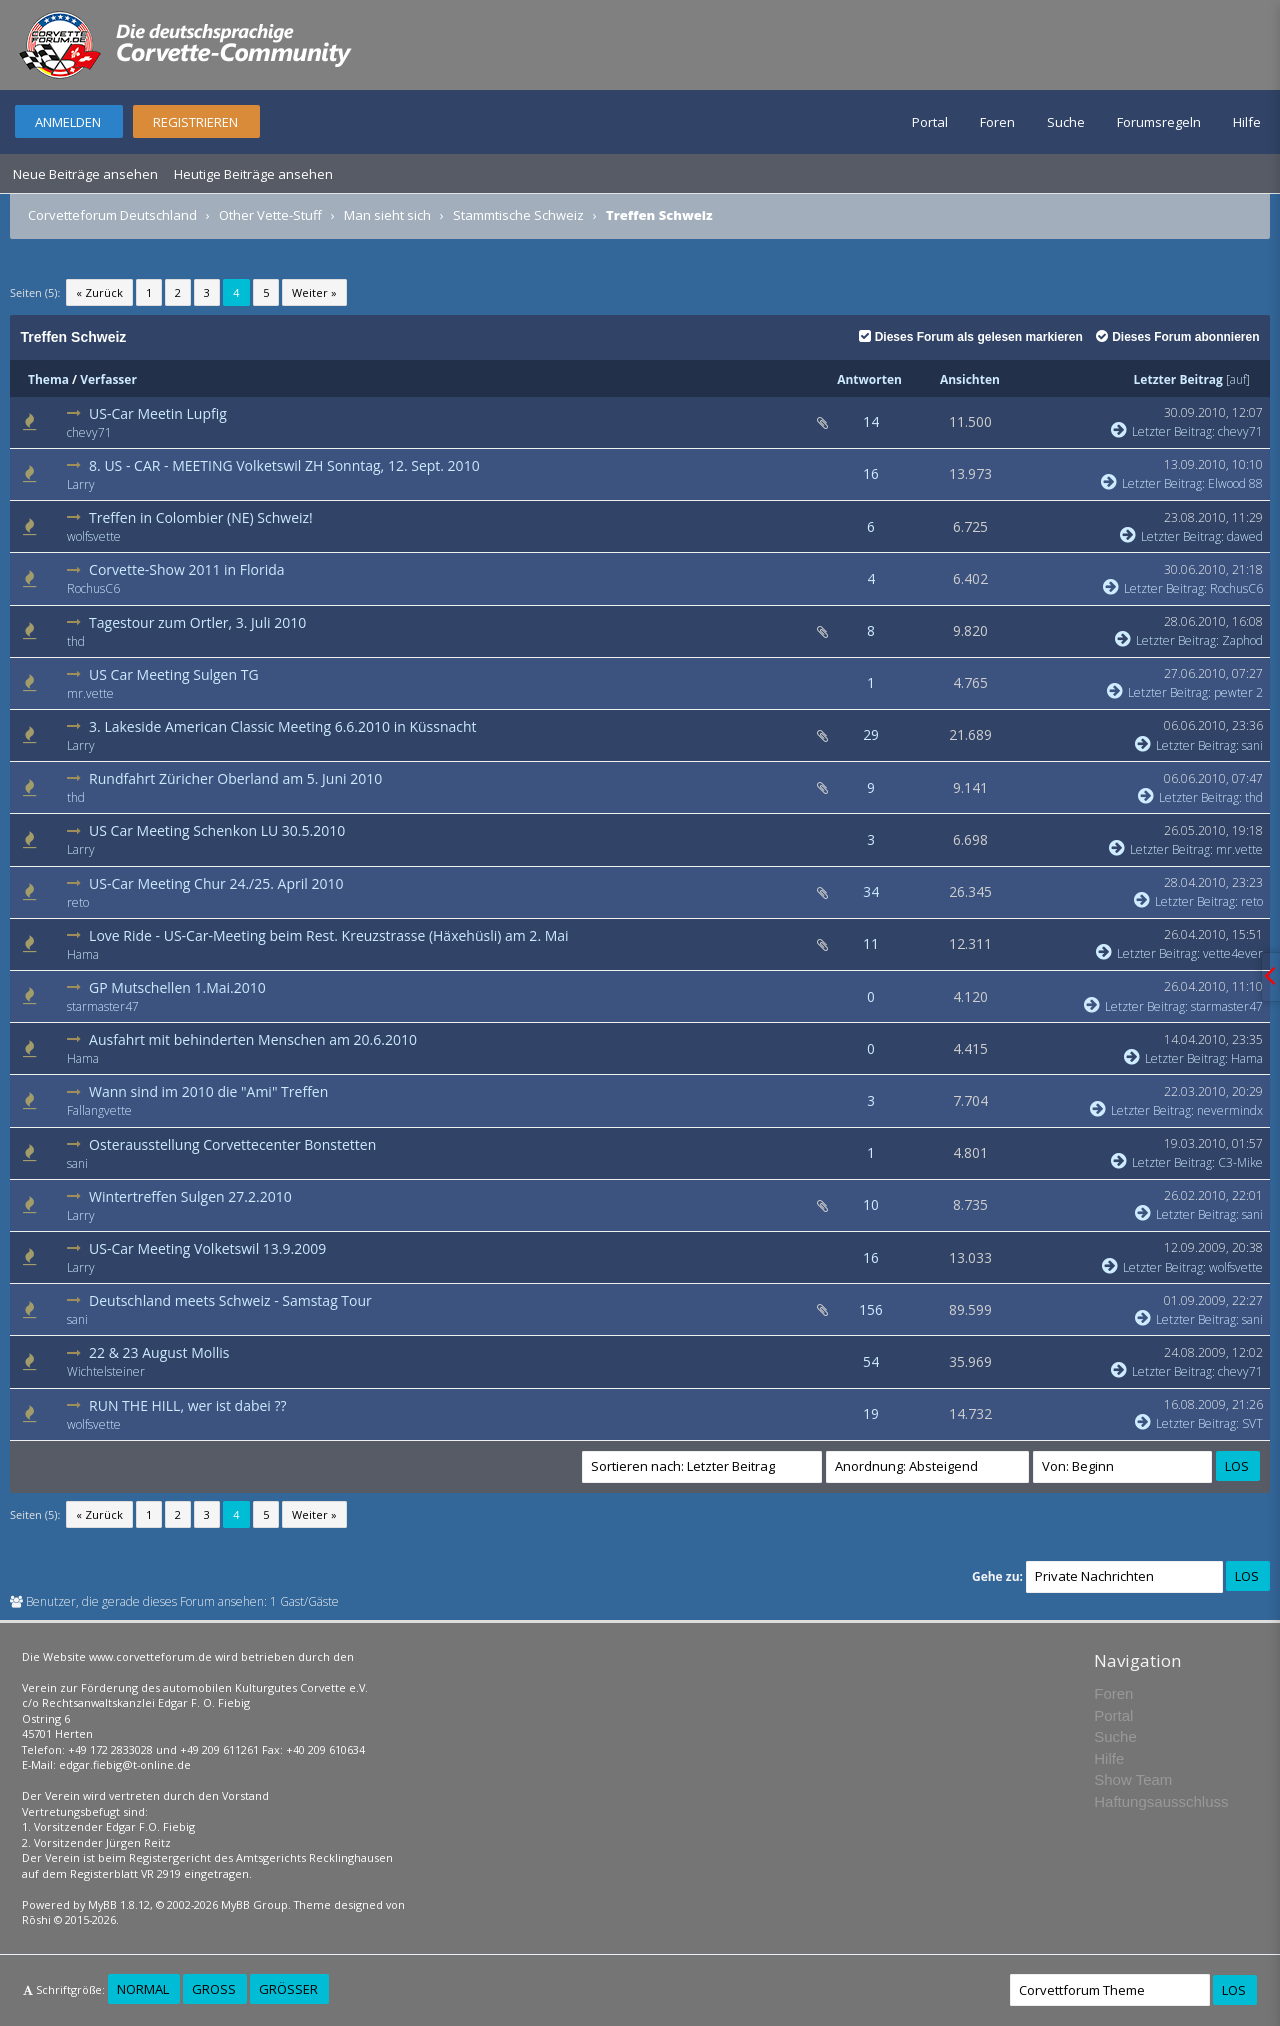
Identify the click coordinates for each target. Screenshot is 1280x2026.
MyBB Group (254, 1904)
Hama (83, 954)
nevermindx (1230, 1110)
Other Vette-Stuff (270, 215)
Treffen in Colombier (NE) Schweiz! (201, 517)
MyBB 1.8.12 (119, 1904)
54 (871, 1361)
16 (871, 473)
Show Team (1133, 1779)
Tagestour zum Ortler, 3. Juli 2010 (197, 622)
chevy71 (89, 432)
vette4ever (1233, 953)
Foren (997, 122)
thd (76, 641)
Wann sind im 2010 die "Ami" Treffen (208, 1091)
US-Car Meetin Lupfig (158, 413)
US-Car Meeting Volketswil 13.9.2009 (207, 1248)
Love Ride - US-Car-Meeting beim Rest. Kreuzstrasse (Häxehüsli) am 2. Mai (329, 935)
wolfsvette (94, 536)
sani (1252, 745)
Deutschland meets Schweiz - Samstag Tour (230, 1300)
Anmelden (68, 122)
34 (871, 891)
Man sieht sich (387, 215)
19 (871, 1413)
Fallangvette (99, 1110)
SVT (1252, 1423)
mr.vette (90, 693)
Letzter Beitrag (1178, 379)
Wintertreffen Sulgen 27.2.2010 (190, 1196)
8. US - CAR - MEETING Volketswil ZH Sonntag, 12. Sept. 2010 (284, 465)
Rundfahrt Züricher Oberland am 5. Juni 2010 (235, 778)
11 (871, 943)
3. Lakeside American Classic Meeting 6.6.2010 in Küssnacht (282, 726)
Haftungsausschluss (1161, 1801)
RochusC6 (93, 588)
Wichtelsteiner (106, 1371)
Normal (143, 1989)
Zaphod (1242, 640)
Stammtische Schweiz (518, 215)
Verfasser (108, 379)
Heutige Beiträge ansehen (253, 174)
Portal (930, 122)
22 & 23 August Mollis (159, 1352)
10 (871, 1204)
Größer (288, 1989)
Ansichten (970, 379)
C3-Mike (1240, 1162)
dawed (1245, 536)
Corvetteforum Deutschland (112, 215)
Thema (48, 379)
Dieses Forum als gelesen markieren (971, 337)
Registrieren (195, 122)
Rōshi (36, 1919)
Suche (1066, 122)
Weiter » (314, 292)
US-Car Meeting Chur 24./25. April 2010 (216, 883)
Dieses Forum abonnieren (1177, 337)
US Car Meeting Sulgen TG (174, 674)
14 (871, 421)
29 (871, 734)
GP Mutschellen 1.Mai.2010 (177, 987)
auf (1238, 379)
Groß (214, 1989)
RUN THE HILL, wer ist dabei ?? (188, 1405)
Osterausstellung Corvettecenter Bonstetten (232, 1144)
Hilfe (1247, 122)
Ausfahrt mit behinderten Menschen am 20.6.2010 (253, 1039)
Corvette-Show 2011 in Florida (187, 569)
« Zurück (99, 292)
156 (871, 1309)
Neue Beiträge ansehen (85, 174)
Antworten (869, 379)
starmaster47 (103, 1006)
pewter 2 (1238, 692)
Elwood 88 (1235, 483)
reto (78, 902)
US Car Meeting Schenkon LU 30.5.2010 (217, 830)
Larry (81, 484)
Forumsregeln (1159, 122)
